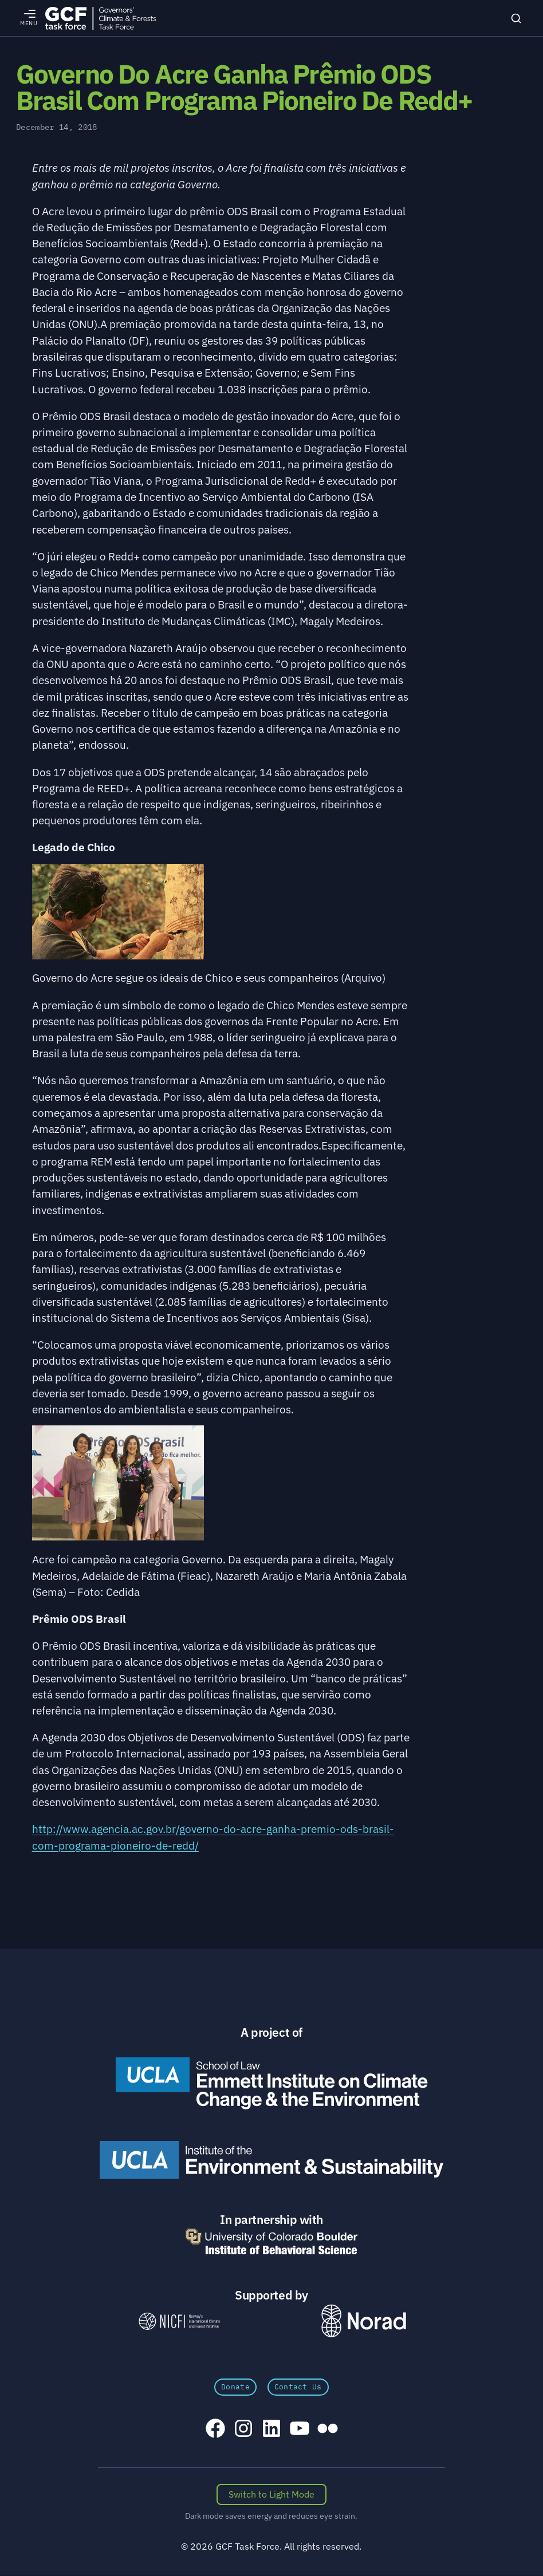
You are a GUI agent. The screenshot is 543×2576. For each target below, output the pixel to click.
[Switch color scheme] (271, 2495)
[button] (221, 925)
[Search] (516, 18)
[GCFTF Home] (100, 18)
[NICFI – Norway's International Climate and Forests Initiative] (179, 2321)
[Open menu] (28, 18)
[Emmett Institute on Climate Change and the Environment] (271, 2083)
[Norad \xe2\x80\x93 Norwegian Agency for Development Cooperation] (364, 2321)
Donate (235, 2387)
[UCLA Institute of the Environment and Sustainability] (271, 2160)
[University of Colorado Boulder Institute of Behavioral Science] (271, 2241)
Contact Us (298, 2387)
